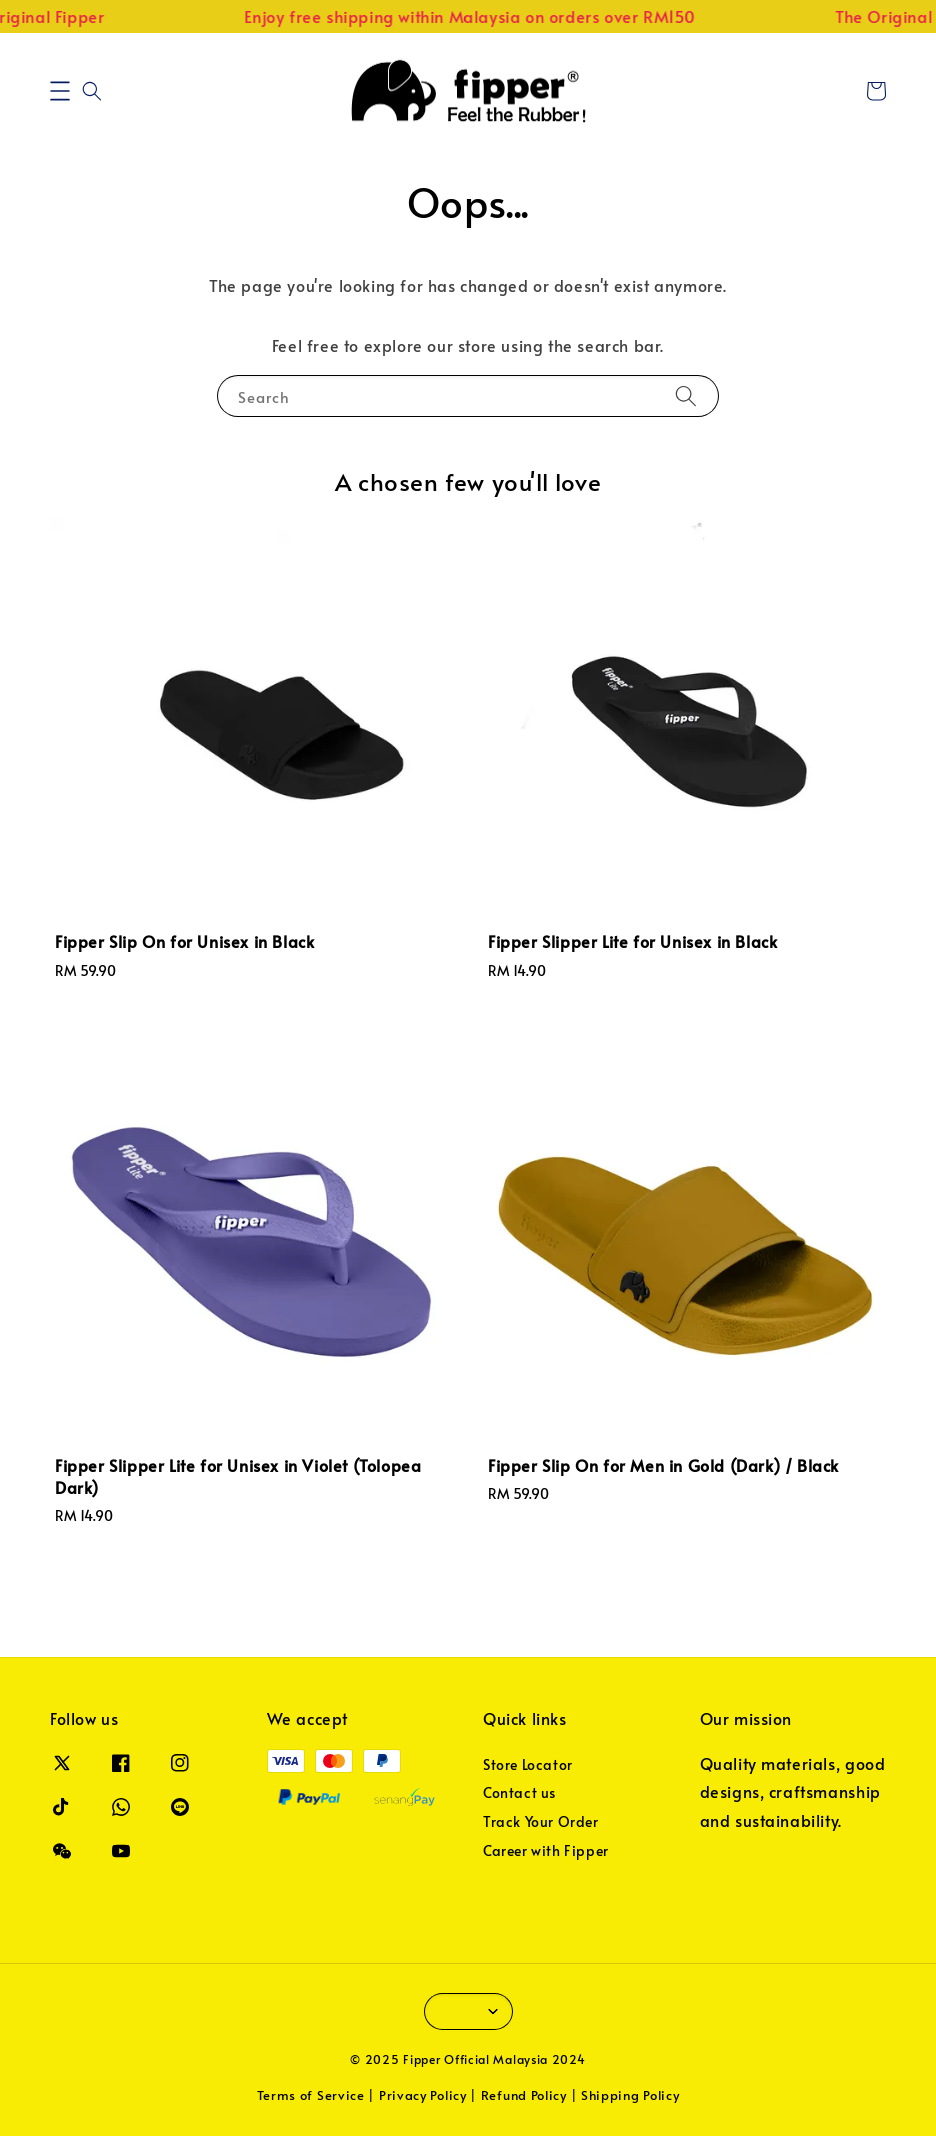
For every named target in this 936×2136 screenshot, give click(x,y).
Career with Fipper (546, 1850)
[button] (60, 91)
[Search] (686, 395)
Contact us (519, 1792)
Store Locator (528, 1765)
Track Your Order (541, 1821)
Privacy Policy (423, 2095)
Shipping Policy (630, 2095)
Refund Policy (524, 2095)
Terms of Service (311, 2095)
